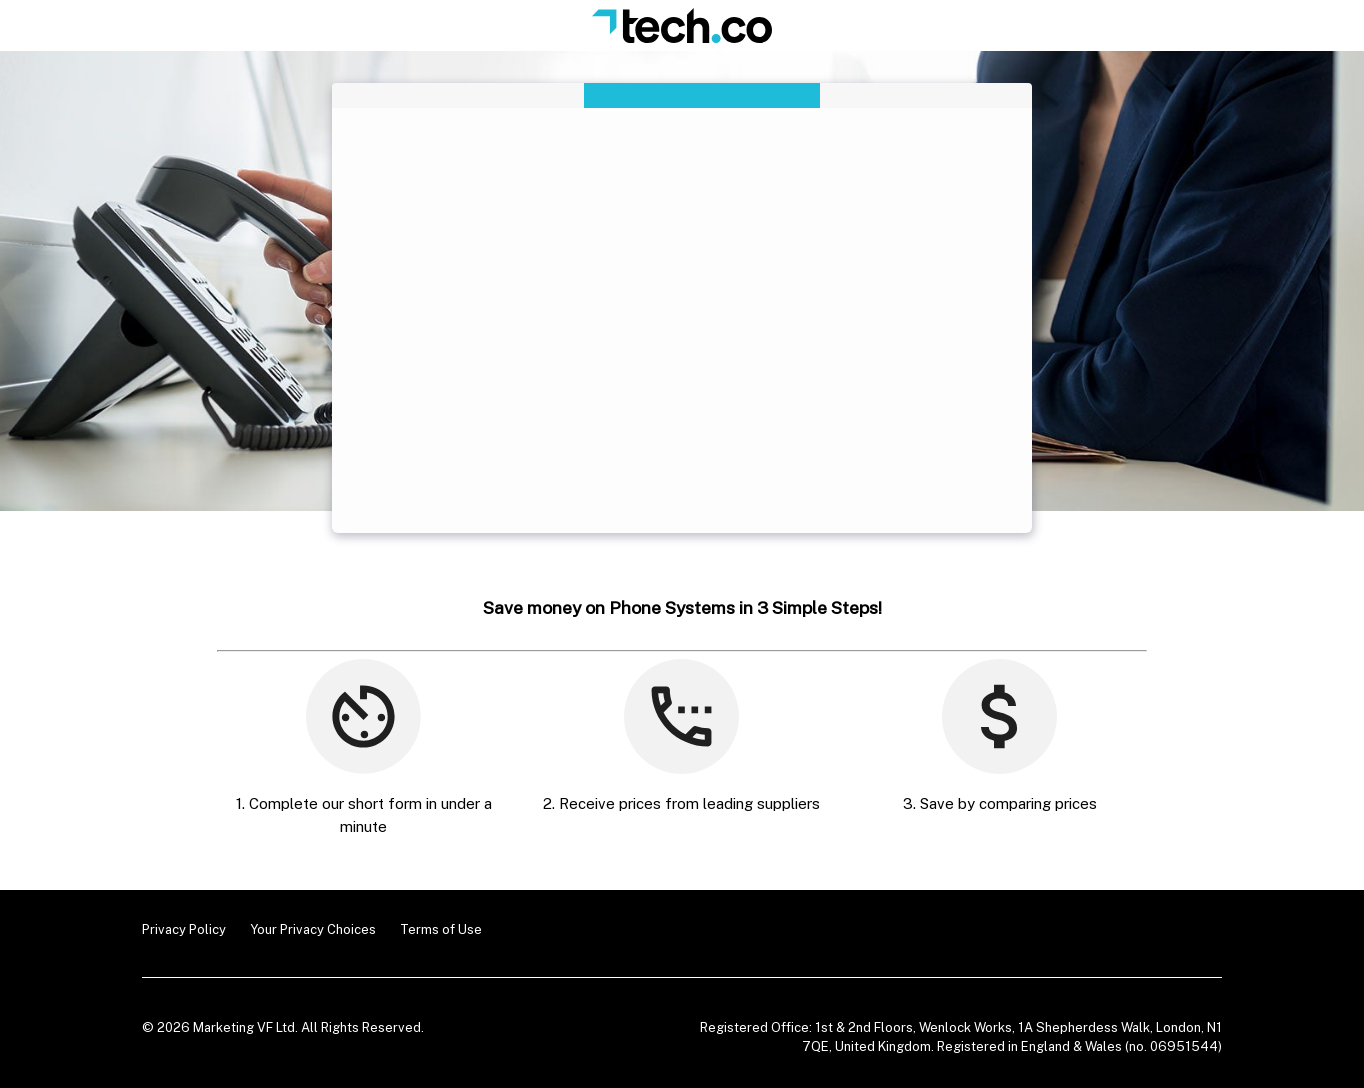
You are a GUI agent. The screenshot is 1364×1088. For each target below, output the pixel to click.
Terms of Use (441, 929)
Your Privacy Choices (313, 929)
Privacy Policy (184, 929)
